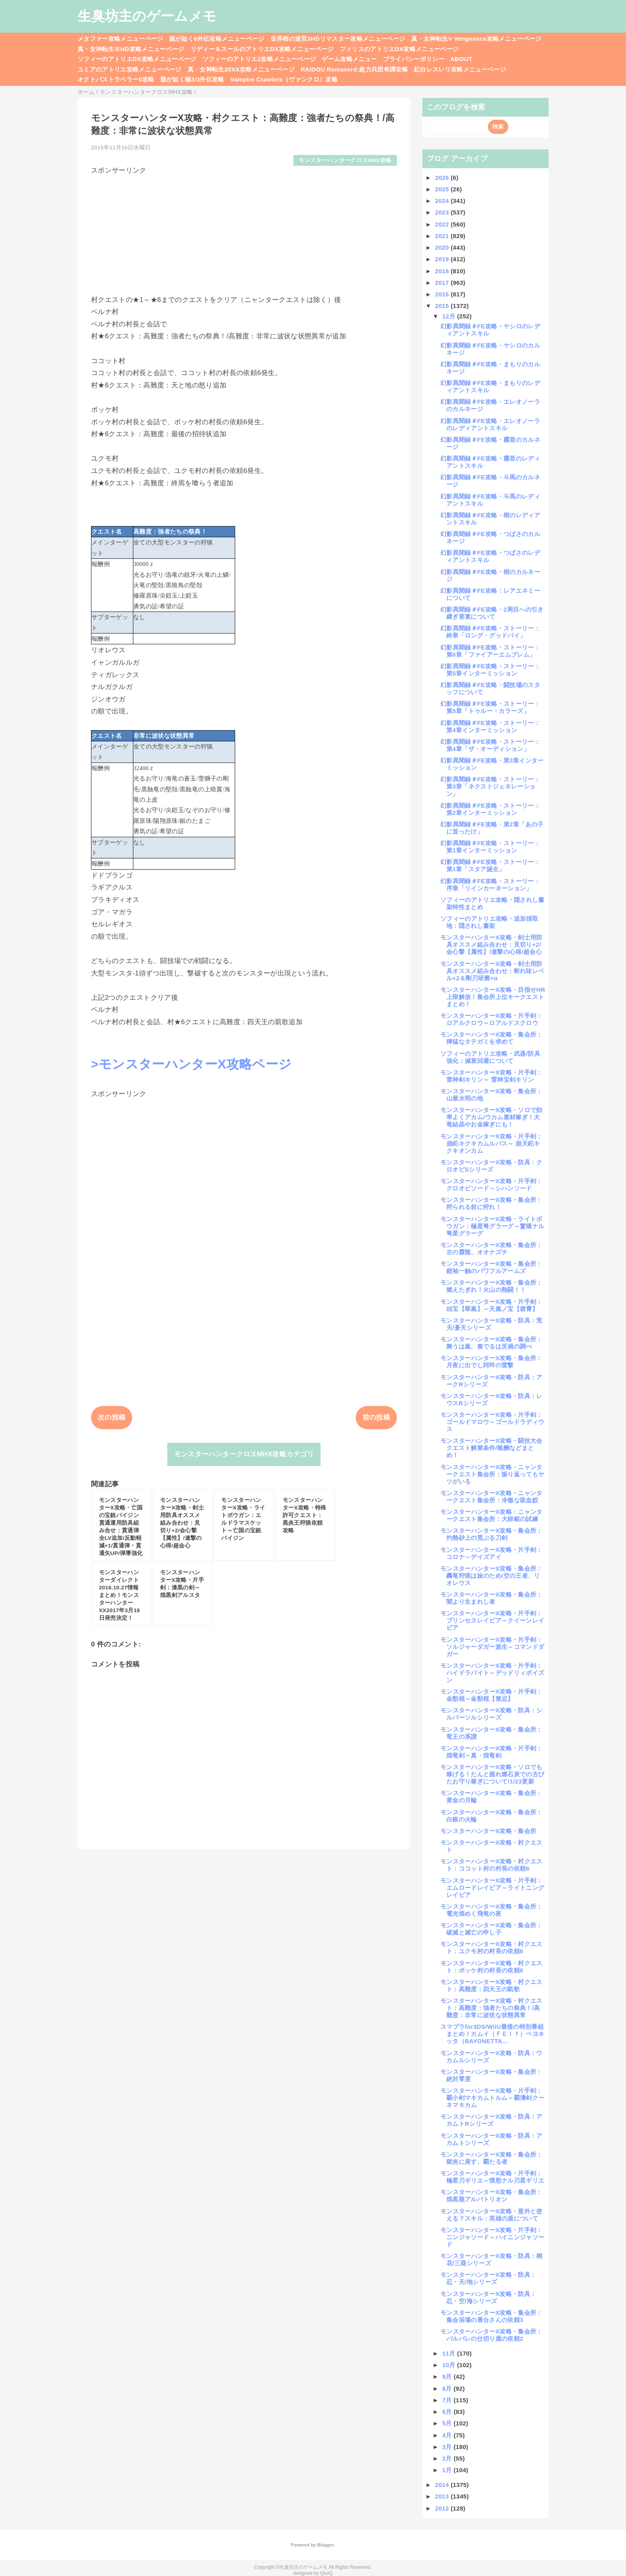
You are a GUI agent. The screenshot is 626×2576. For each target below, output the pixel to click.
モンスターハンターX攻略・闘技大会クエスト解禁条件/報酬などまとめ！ (491, 1447)
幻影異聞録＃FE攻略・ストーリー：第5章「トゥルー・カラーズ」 (490, 707)
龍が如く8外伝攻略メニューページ (217, 38)
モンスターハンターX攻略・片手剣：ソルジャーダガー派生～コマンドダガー (492, 1646)
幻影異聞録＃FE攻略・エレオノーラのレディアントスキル (490, 424)
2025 (443, 189)
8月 (448, 2388)
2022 (443, 224)
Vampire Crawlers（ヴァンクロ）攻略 (284, 79)
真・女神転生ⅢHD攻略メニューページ (130, 49)
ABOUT (461, 59)
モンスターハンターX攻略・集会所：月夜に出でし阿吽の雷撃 (491, 1361)
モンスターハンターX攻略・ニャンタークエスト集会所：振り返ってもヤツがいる (492, 1474)
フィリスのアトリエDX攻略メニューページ (399, 49)
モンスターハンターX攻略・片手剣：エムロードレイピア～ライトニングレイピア (492, 1887)
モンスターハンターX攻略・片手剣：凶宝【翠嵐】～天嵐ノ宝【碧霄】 (491, 1305)
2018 (443, 271)
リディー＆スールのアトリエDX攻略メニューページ (262, 49)
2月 (448, 2458)
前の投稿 (376, 1417)
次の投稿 (111, 1417)
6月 (448, 2411)
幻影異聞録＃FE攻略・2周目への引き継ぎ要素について (492, 613)
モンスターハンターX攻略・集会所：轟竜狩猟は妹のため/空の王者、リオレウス (491, 1575)
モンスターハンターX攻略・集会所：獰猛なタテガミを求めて (491, 1038)
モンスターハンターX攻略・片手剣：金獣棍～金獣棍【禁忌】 (491, 1695)
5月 (448, 2423)
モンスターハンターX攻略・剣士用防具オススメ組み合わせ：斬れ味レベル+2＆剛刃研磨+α (492, 970)
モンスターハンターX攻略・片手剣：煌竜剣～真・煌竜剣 (491, 1752)
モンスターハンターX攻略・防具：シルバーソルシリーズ (491, 1714)
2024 (443, 200)
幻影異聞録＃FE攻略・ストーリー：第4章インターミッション (490, 726)
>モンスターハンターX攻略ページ (191, 1064)
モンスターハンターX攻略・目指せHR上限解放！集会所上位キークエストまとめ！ (492, 996)
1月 (448, 2470)
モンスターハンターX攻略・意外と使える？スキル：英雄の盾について (491, 2215)
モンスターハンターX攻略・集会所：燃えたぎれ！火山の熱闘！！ (491, 1286)
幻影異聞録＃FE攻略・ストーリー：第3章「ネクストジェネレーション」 (490, 786)
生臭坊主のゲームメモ (146, 16)
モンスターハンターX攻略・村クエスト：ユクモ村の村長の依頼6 (491, 1947)
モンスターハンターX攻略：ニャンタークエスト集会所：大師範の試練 (491, 1515)
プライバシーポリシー (413, 59)
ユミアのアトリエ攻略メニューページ (129, 69)
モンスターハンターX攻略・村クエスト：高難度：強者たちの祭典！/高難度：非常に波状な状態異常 (491, 2007)
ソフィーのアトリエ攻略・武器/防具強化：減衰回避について (490, 1057)
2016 (443, 294)
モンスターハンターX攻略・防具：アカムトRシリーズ (491, 2120)
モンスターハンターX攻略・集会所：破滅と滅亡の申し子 (491, 1929)
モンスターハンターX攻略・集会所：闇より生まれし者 (491, 1598)
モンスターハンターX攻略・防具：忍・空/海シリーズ (488, 2297)
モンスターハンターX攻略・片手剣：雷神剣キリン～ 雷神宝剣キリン (491, 1076)
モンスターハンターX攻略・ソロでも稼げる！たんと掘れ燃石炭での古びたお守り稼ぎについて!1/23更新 (492, 1774)
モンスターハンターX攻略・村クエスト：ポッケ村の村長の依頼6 (491, 1967)
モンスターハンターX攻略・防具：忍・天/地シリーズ (488, 2278)
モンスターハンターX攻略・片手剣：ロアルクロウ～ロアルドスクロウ (491, 1019)
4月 (448, 2435)
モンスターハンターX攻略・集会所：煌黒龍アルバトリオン (491, 2196)
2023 (443, 212)
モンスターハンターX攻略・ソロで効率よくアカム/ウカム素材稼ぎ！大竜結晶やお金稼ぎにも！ (491, 1117)
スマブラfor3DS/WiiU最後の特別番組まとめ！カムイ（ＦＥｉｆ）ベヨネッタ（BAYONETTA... (492, 2033)
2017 (443, 282)
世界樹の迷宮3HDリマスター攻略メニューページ (338, 38)
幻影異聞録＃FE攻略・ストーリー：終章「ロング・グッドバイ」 (490, 632)
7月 (448, 2400)
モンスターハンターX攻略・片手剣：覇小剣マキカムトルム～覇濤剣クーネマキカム (492, 2097)
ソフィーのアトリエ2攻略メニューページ (259, 59)
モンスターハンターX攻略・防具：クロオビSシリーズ (491, 1166)
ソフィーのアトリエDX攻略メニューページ (136, 59)
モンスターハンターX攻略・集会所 (488, 1830)
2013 (443, 2496)
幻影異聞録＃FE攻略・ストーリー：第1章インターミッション (490, 847)
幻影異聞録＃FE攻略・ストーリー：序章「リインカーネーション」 (490, 885)
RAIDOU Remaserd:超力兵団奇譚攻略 (354, 69)
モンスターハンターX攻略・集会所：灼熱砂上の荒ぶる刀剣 (491, 1534)
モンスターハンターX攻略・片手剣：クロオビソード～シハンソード (491, 1185)
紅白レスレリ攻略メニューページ (460, 69)
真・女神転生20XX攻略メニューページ (241, 69)
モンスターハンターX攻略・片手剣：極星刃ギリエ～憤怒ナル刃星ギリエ (492, 2177)
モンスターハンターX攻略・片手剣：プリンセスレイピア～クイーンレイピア (492, 1620)
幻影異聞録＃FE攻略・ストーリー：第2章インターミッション (490, 809)
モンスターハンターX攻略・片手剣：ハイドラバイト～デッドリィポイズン (492, 1672)
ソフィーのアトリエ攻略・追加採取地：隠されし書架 (489, 922)
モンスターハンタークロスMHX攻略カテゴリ (244, 1454)
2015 (443, 305)
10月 (449, 2364)
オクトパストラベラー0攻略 (116, 79)
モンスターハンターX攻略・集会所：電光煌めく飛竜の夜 (491, 1910)
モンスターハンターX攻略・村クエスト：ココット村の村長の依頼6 (491, 1865)
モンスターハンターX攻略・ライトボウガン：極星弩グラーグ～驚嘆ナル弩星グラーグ (492, 1226)
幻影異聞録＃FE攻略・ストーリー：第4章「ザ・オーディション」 (490, 745)
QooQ (326, 2573)
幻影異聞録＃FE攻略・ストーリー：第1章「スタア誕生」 (490, 865)
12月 (449, 316)
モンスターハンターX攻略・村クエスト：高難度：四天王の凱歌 (491, 1985)
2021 (443, 235)
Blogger (325, 2544)
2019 (443, 259)
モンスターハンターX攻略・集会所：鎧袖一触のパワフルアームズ (491, 1267)
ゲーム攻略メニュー (349, 59)
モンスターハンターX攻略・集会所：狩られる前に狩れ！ (491, 1203)
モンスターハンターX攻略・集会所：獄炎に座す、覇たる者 (491, 2158)
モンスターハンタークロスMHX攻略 (345, 160)
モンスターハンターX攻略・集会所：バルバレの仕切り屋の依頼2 (491, 2335)
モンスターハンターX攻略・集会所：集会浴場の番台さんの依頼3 (491, 2316)
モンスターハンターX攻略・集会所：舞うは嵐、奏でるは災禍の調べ (491, 1343)
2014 (443, 2484)
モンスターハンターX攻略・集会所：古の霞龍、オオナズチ (491, 1248)
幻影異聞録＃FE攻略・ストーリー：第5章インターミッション (490, 670)
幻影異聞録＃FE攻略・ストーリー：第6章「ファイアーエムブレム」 (490, 651)
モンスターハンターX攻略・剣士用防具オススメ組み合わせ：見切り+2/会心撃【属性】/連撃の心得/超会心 (491, 944)
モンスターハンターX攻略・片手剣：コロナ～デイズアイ (491, 1553)
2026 (443, 177)
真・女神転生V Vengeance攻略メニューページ (476, 38)
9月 (448, 2376)
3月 (448, 2446)
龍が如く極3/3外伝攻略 (192, 79)
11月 (449, 2353)
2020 (443, 247)
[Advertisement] (244, 231)
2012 (443, 2508)
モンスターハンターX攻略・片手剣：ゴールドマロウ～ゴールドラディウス (492, 1421)
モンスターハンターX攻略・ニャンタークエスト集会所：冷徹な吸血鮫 (491, 1496)
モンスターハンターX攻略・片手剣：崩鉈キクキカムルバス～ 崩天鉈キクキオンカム (491, 1143)
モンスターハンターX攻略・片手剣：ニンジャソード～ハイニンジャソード (492, 2237)
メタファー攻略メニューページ (120, 38)
